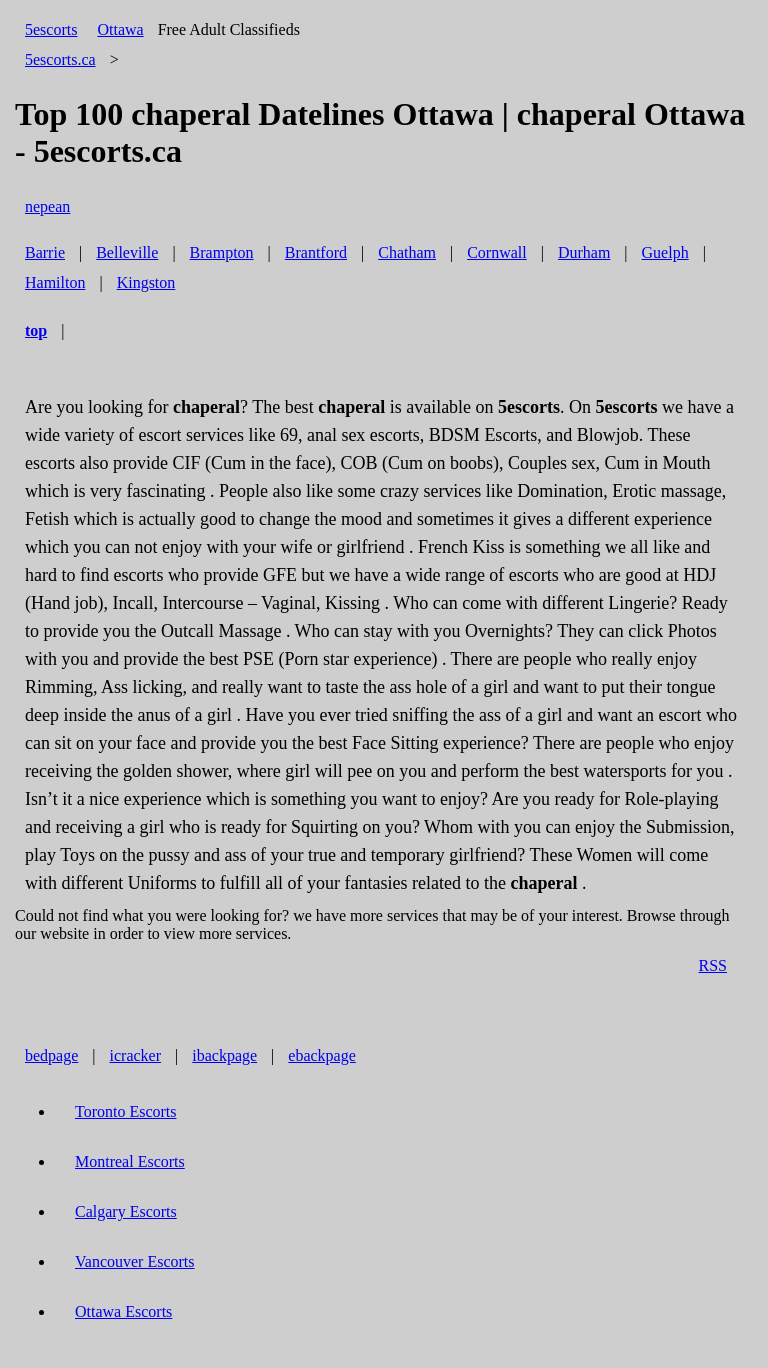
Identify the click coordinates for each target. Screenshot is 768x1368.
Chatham (407, 252)
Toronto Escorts (126, 1111)
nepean (47, 206)
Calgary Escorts (126, 1211)
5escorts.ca (60, 59)
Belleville (127, 252)
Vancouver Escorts (135, 1261)
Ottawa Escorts (123, 1311)
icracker (136, 1055)
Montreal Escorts (130, 1161)
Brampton (222, 252)
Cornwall (497, 252)
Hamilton (55, 282)
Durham (584, 252)
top (36, 330)
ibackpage (224, 1055)
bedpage (51, 1055)
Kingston (146, 282)
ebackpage (322, 1055)
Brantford (316, 252)
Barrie (45, 252)
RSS (713, 965)
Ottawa (120, 29)
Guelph (665, 252)
